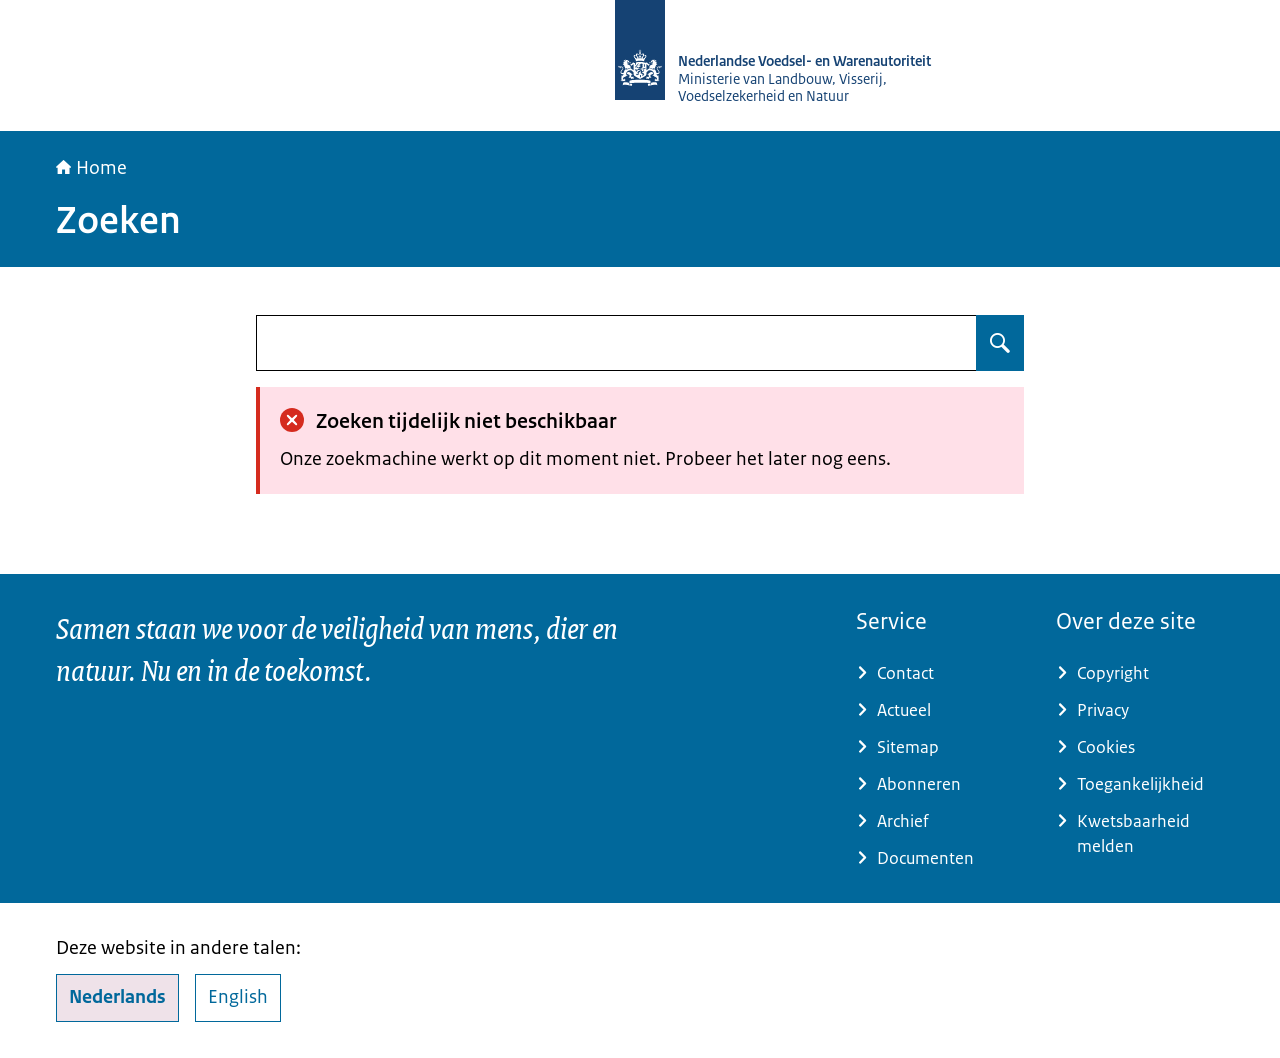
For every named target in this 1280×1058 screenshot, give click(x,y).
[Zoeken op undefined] (1000, 343)
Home (91, 168)
